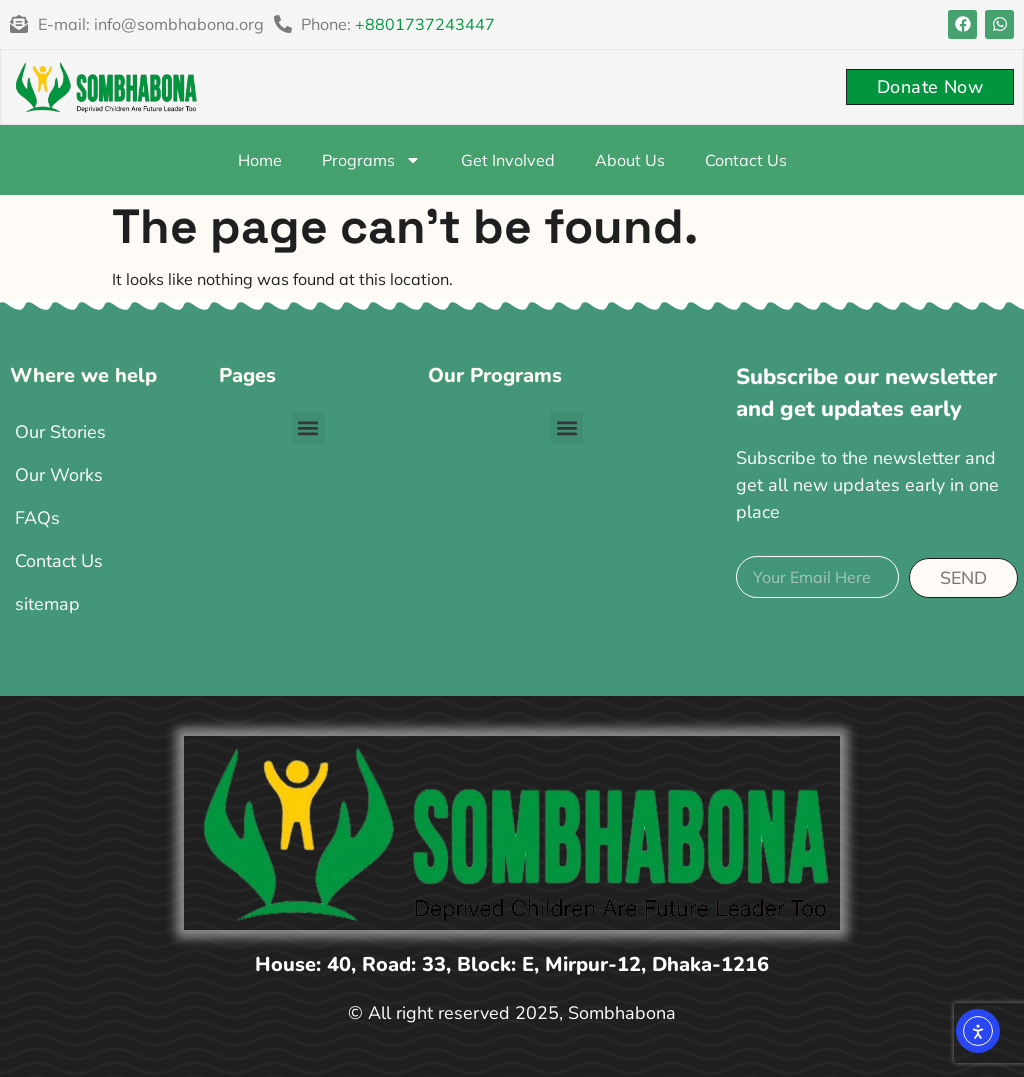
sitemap (47, 604)
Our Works (59, 475)
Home (260, 160)
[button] (308, 427)
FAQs (37, 518)
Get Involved (508, 160)
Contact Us (746, 160)
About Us (630, 160)
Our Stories (60, 432)
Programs (371, 160)
